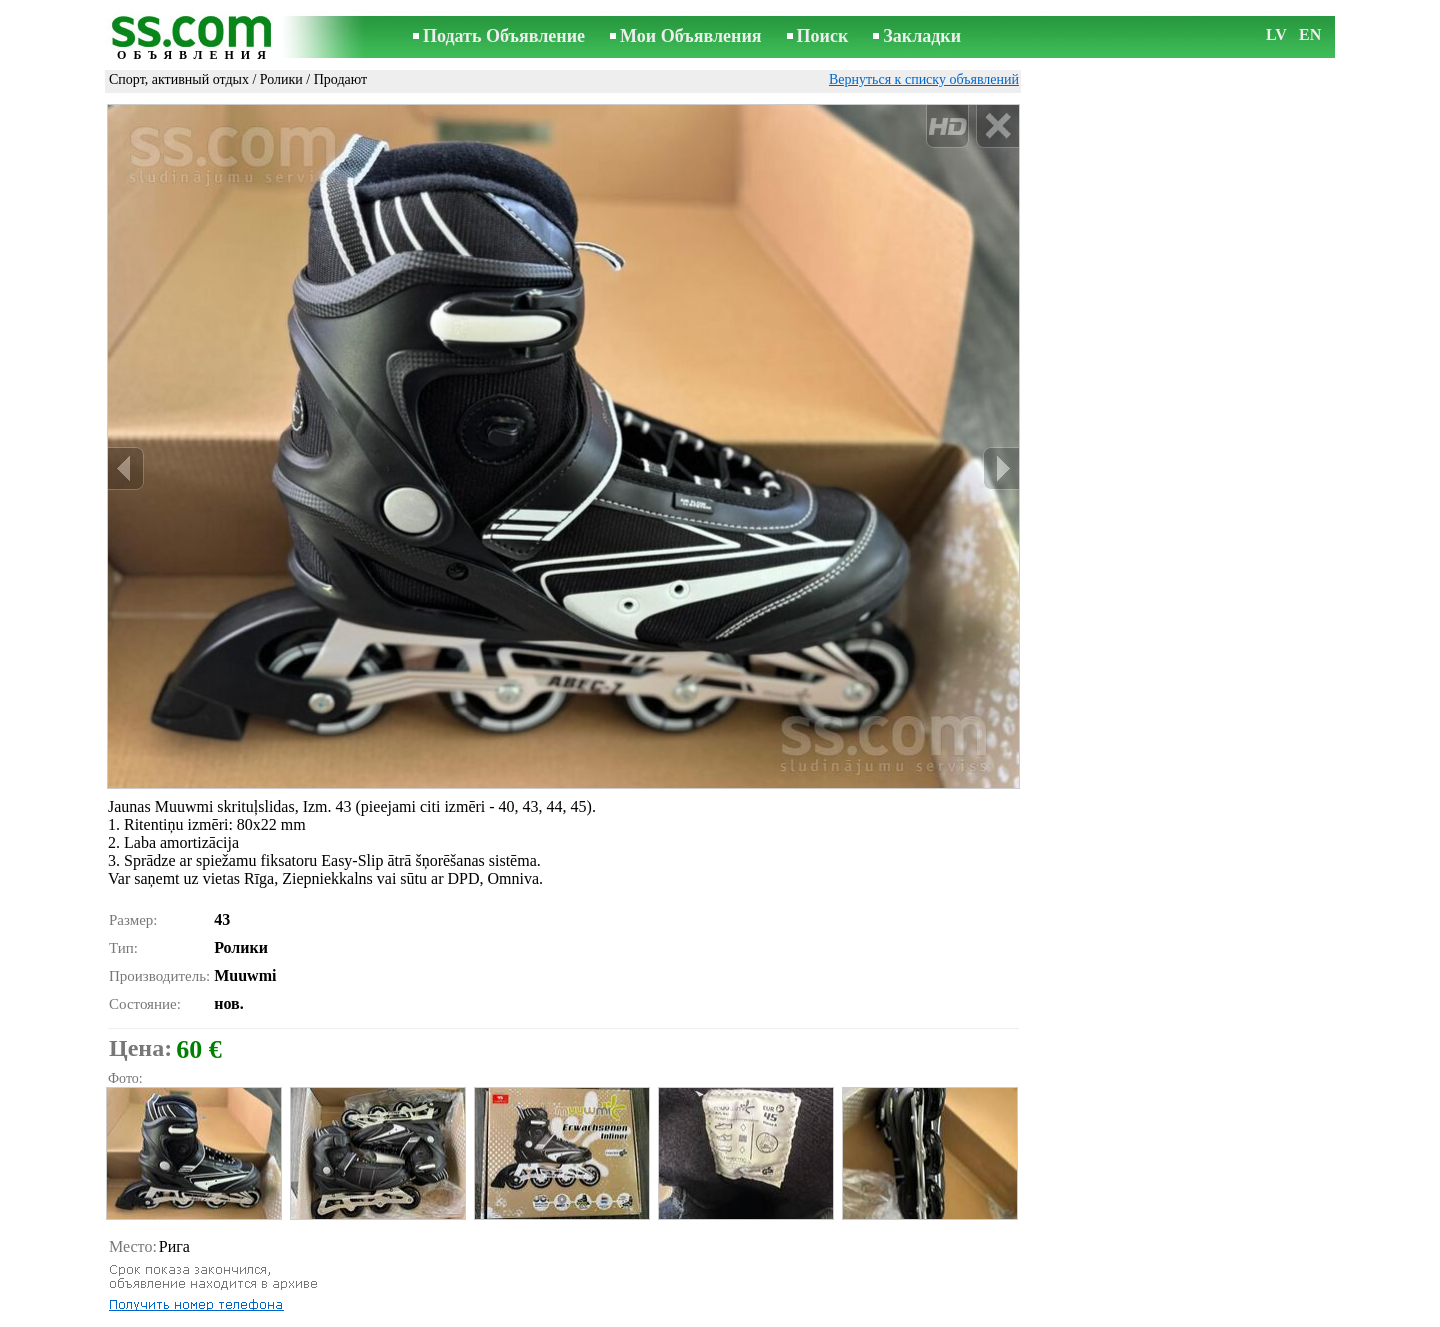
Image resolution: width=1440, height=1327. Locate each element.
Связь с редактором (560, 1313)
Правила (459, 1313)
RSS (826, 1313)
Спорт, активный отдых (179, 79)
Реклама (658, 1313)
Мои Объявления (690, 36)
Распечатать (162, 1260)
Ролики (281, 79)
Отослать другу (173, 1282)
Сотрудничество (748, 1313)
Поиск (823, 36)
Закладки (922, 36)
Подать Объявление (504, 36)
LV (1276, 34)
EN (1310, 34)
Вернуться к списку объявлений (924, 79)
